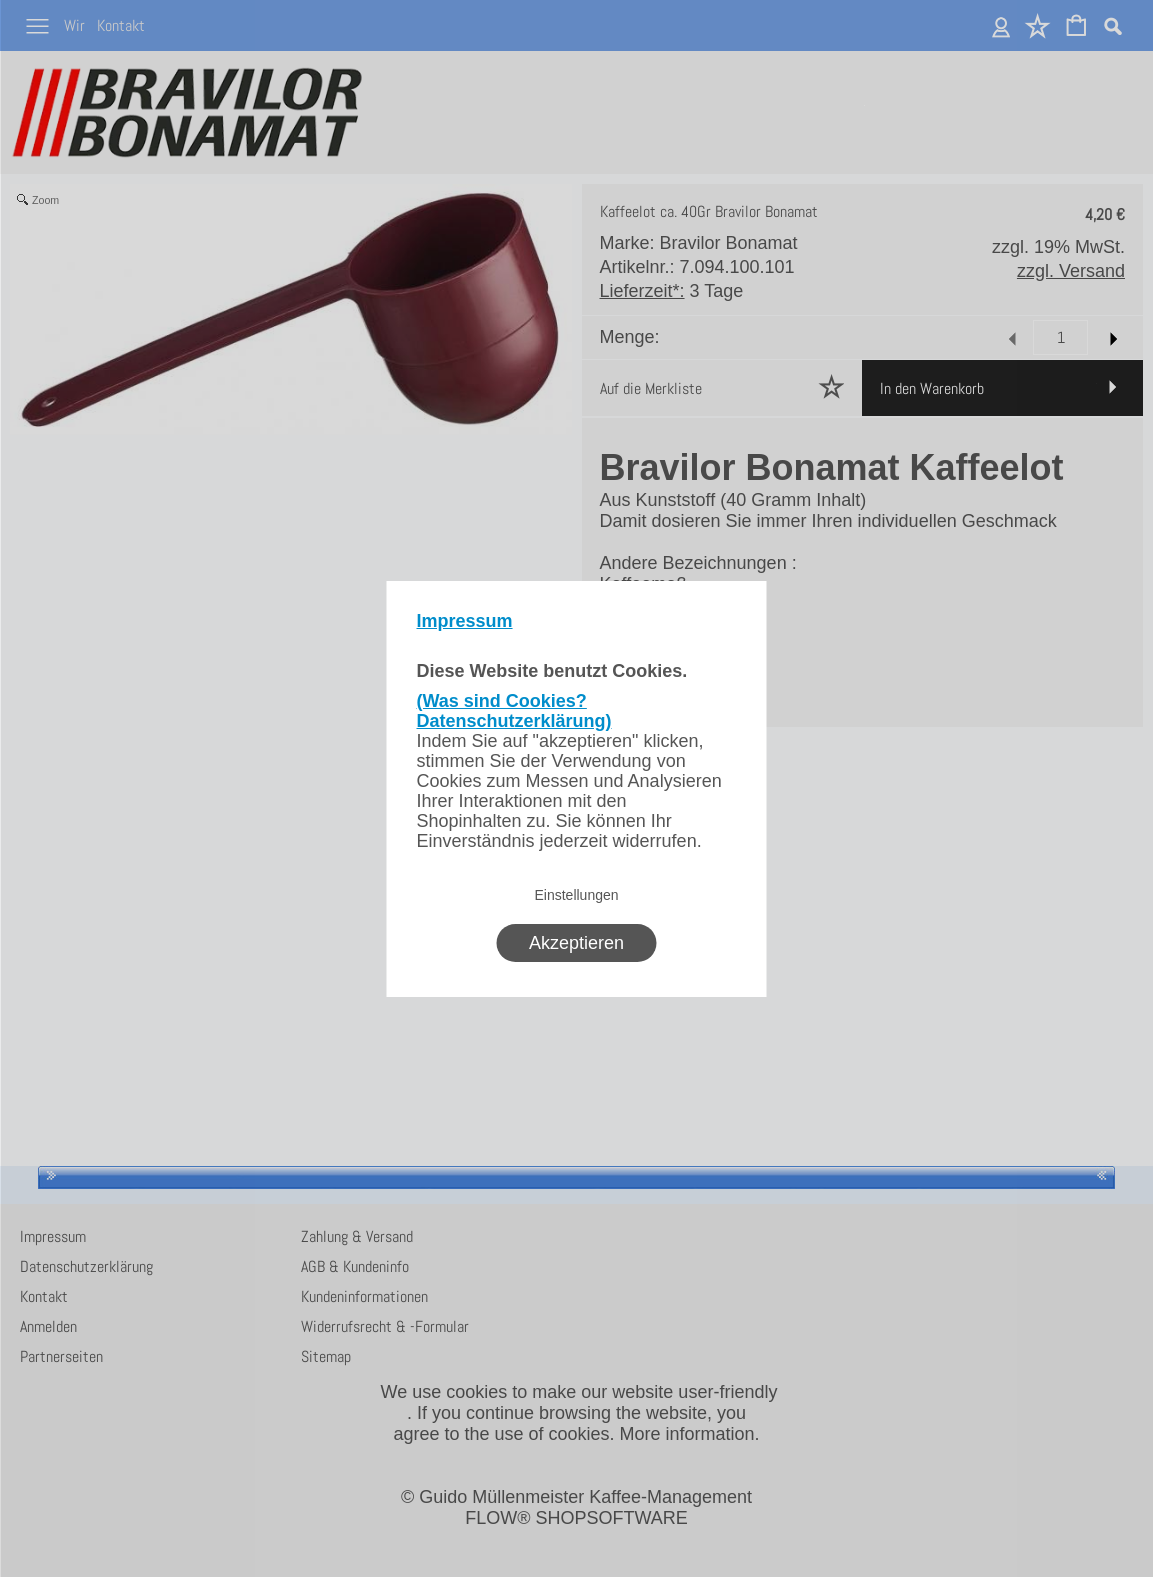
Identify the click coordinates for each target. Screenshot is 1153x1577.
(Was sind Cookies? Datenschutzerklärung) (514, 711)
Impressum (465, 621)
